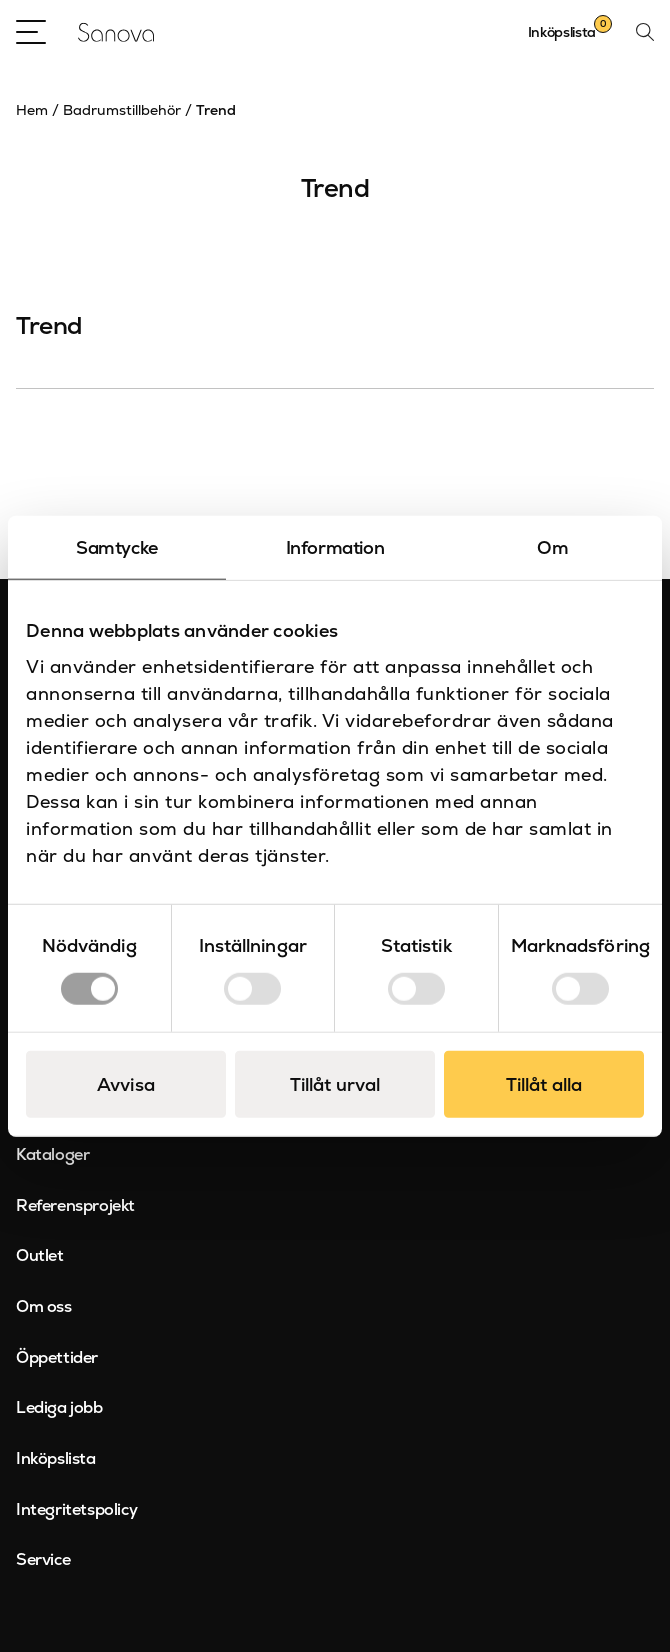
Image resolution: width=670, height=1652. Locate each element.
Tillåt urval (335, 1083)
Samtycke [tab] (117, 547)
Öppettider (57, 1357)
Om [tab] (552, 547)
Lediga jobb (59, 1407)
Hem (32, 110)
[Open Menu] (31, 32)
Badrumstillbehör (122, 110)
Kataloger (52, 1154)
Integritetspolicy (76, 1509)
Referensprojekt (75, 1205)
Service (43, 1559)
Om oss (44, 1306)
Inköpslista (56, 1458)
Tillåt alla (544, 1083)
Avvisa (126, 1083)
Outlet (40, 1255)
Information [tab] (335, 547)
